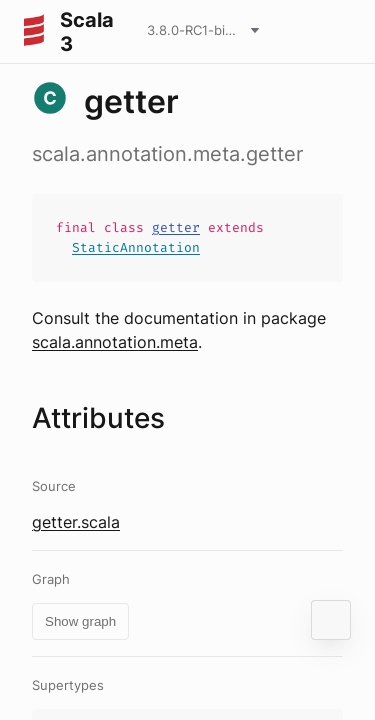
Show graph (80, 621)
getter (176, 227)
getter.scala (76, 522)
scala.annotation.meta (115, 342)
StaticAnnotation (136, 247)
